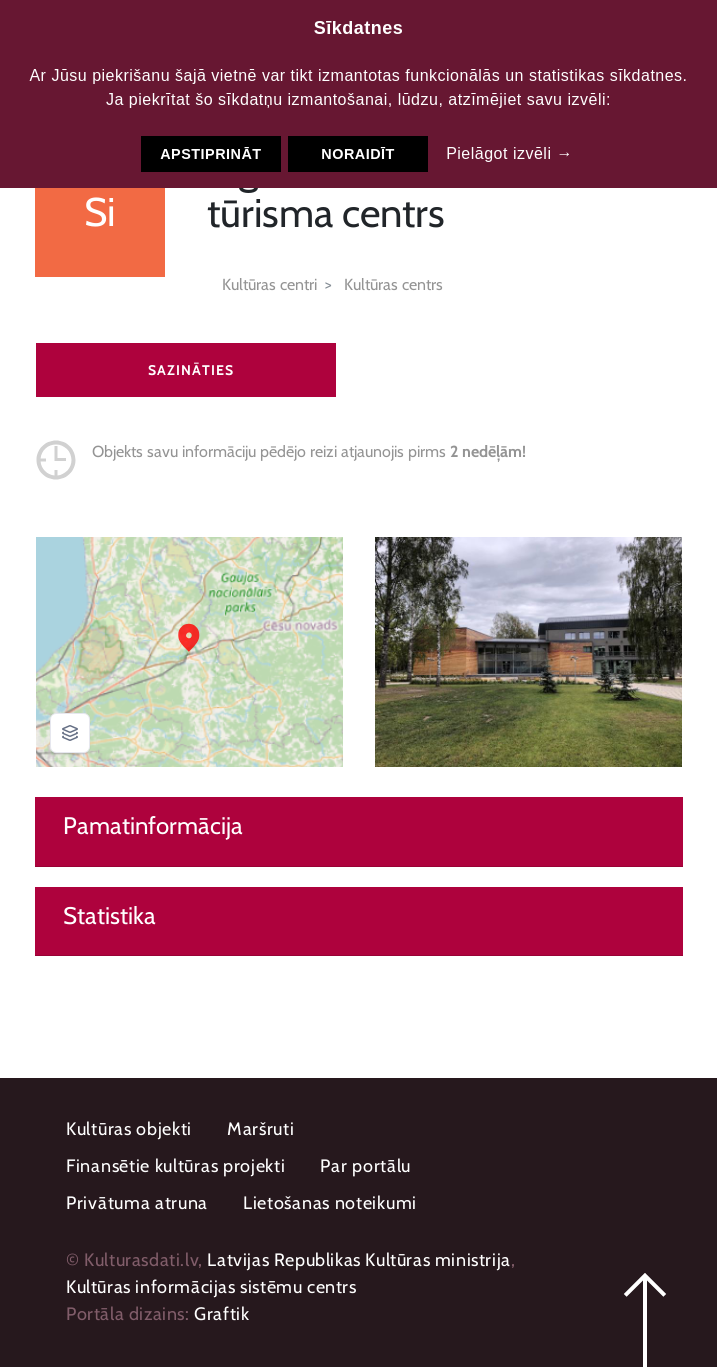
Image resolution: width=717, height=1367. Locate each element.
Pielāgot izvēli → (509, 153)
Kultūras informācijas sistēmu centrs (211, 1287)
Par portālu (365, 1166)
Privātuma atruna (137, 1203)
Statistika (109, 916)
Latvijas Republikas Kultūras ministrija (358, 1260)
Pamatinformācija (153, 826)
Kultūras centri (269, 284)
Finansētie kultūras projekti (176, 1166)
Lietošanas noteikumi (330, 1203)
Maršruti (261, 1129)
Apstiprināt (210, 154)
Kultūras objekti (129, 1129)
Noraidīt (358, 154)
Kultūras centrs (393, 284)
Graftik (221, 1314)
